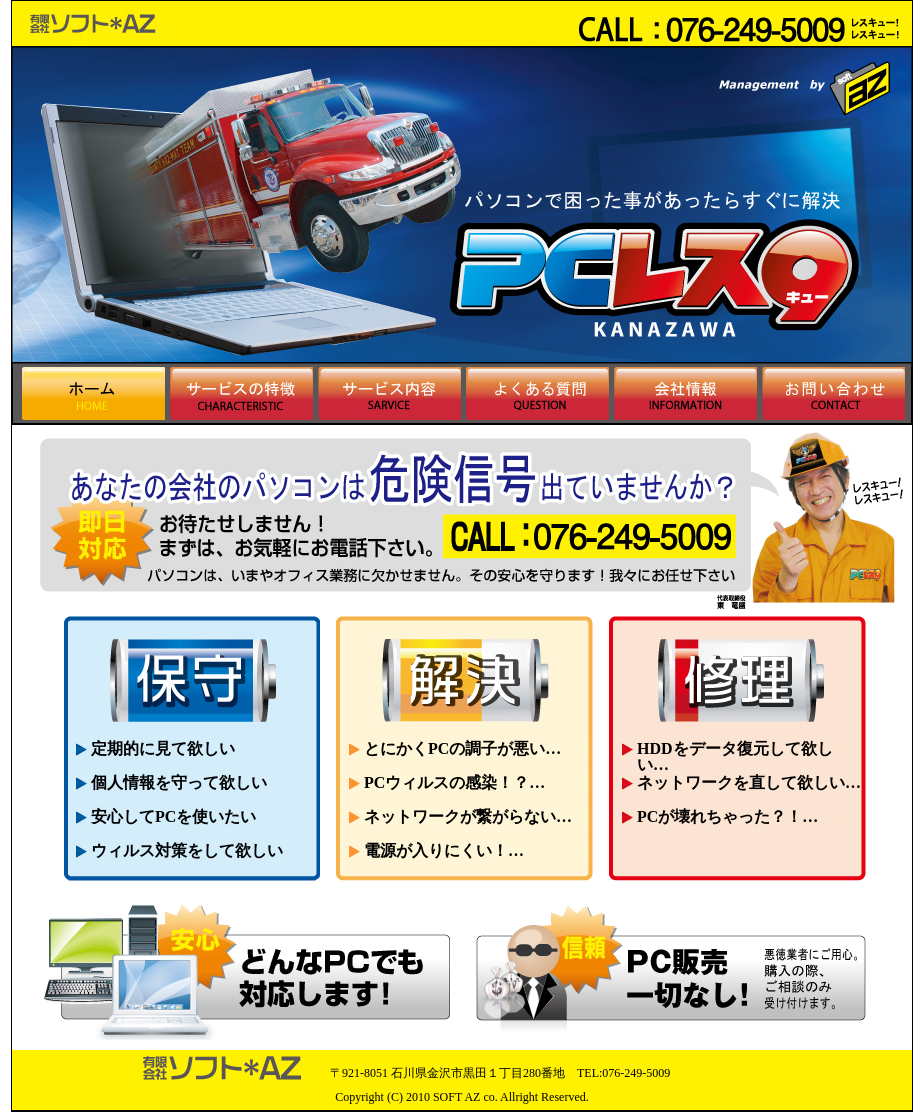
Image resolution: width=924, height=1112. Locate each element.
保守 (191, 678)
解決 (464, 678)
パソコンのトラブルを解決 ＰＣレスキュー (111, 23)
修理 (737, 678)
